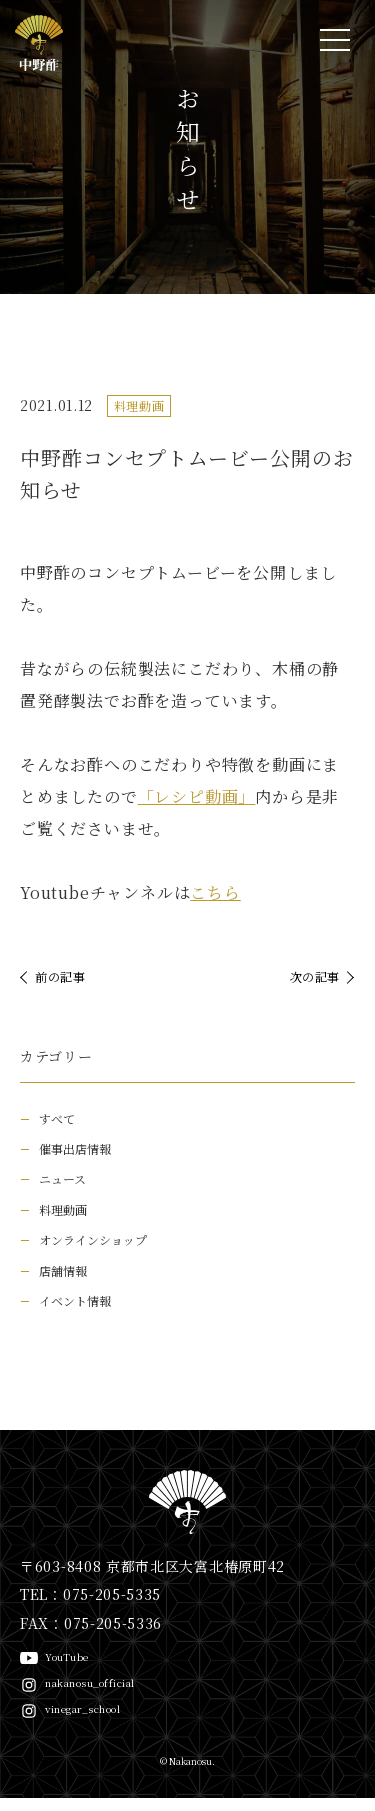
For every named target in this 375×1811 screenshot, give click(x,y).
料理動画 (139, 405)
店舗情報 (63, 1270)
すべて (57, 1118)
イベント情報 (75, 1300)
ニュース (62, 1178)
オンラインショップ (93, 1239)
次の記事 (315, 976)
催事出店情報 (75, 1148)
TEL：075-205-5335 (90, 1594)
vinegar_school (82, 1708)
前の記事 (60, 976)
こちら (215, 892)
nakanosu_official (90, 1682)
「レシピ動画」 (197, 796)
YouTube (67, 1656)
